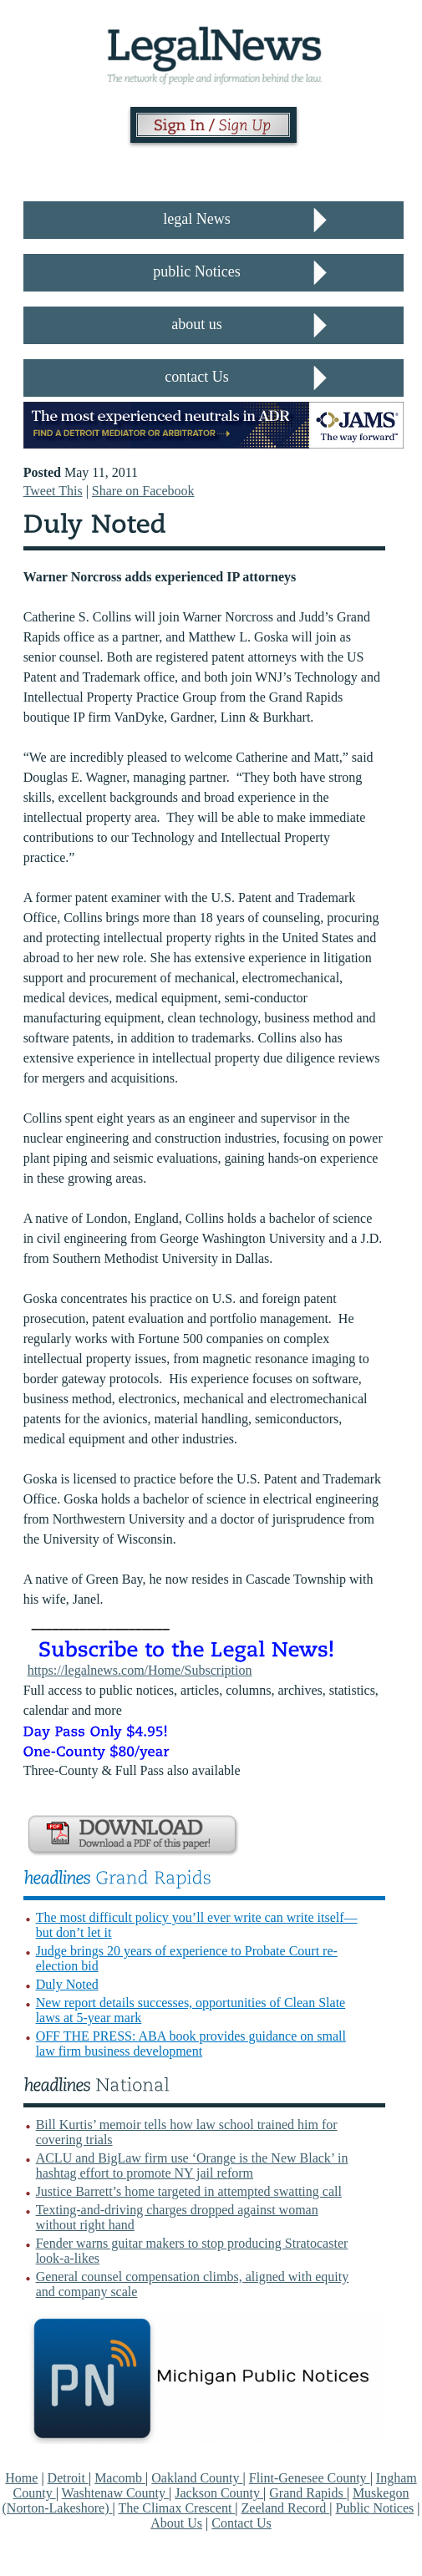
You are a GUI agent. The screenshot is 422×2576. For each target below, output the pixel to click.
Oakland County (196, 2478)
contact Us (196, 376)
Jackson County (219, 2493)
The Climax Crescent (176, 2508)
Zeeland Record (286, 2508)
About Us (176, 2523)
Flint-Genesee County (309, 2478)
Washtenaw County (115, 2493)
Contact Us (241, 2523)
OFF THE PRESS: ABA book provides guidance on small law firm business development (191, 2043)
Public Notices (375, 2508)
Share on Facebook (143, 491)
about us (196, 324)
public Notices (196, 271)
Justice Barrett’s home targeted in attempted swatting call (189, 2191)
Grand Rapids (307, 2493)
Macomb (119, 2478)
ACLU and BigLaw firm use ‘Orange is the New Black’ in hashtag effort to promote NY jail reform (192, 2165)
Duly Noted (67, 1984)
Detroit (68, 2478)
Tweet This (53, 491)
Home (21, 2478)
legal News (196, 218)
